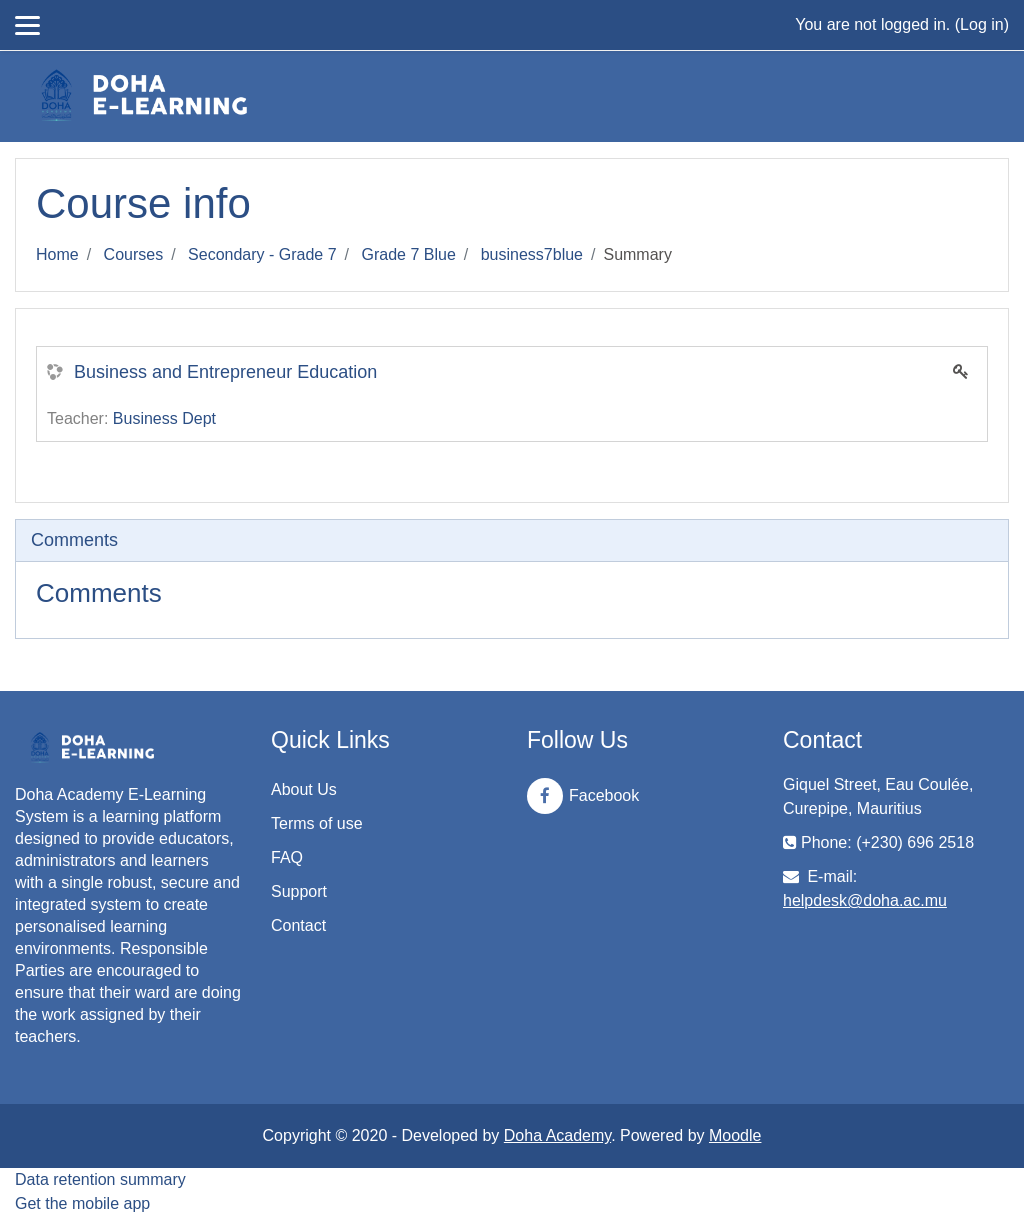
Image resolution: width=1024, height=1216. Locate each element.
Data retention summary (100, 1179)
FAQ (287, 857)
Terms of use (317, 823)
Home (57, 254)
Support (299, 891)
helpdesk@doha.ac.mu (865, 900)
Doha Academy (557, 1135)
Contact (298, 925)
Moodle (735, 1135)
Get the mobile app (82, 1203)
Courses (134, 254)
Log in (982, 24)
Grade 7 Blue (409, 254)
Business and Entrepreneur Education (225, 372)
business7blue (532, 254)
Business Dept (164, 418)
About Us (304, 789)
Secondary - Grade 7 (262, 254)
